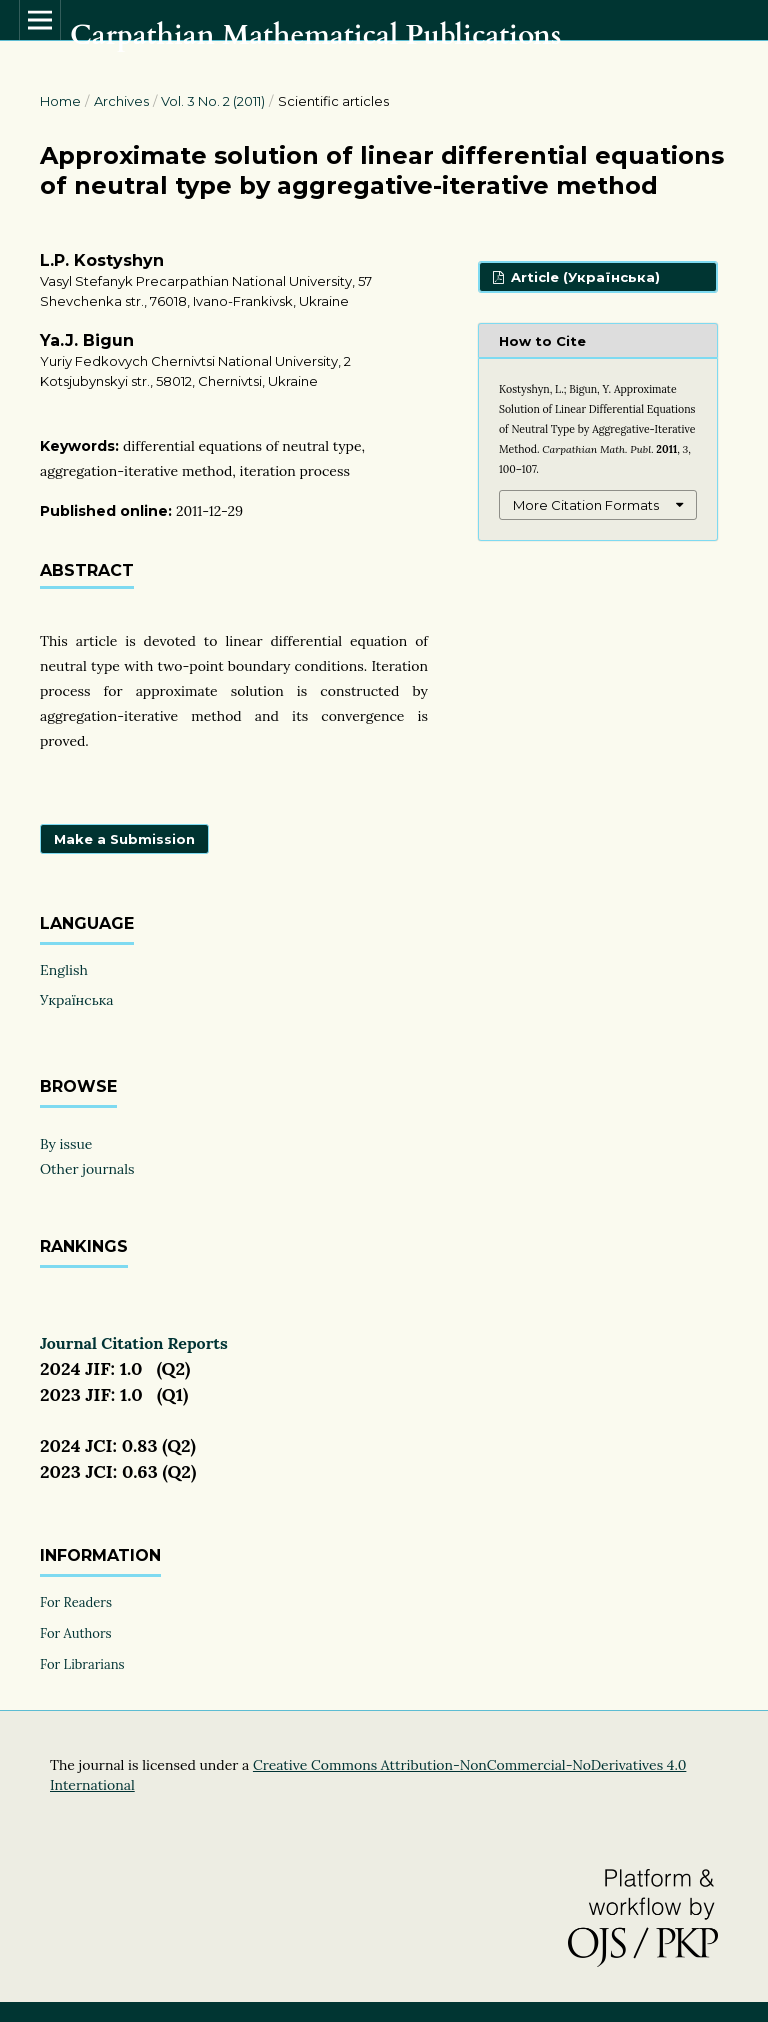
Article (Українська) (583, 277)
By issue (66, 1144)
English (64, 970)
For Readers (76, 1602)
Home (60, 101)
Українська (77, 1000)
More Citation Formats (586, 505)
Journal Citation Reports (134, 1343)
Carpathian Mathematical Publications (315, 35)
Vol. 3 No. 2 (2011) (213, 101)
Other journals (87, 1169)
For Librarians (82, 1664)
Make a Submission (124, 839)
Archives (121, 101)
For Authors (76, 1633)
